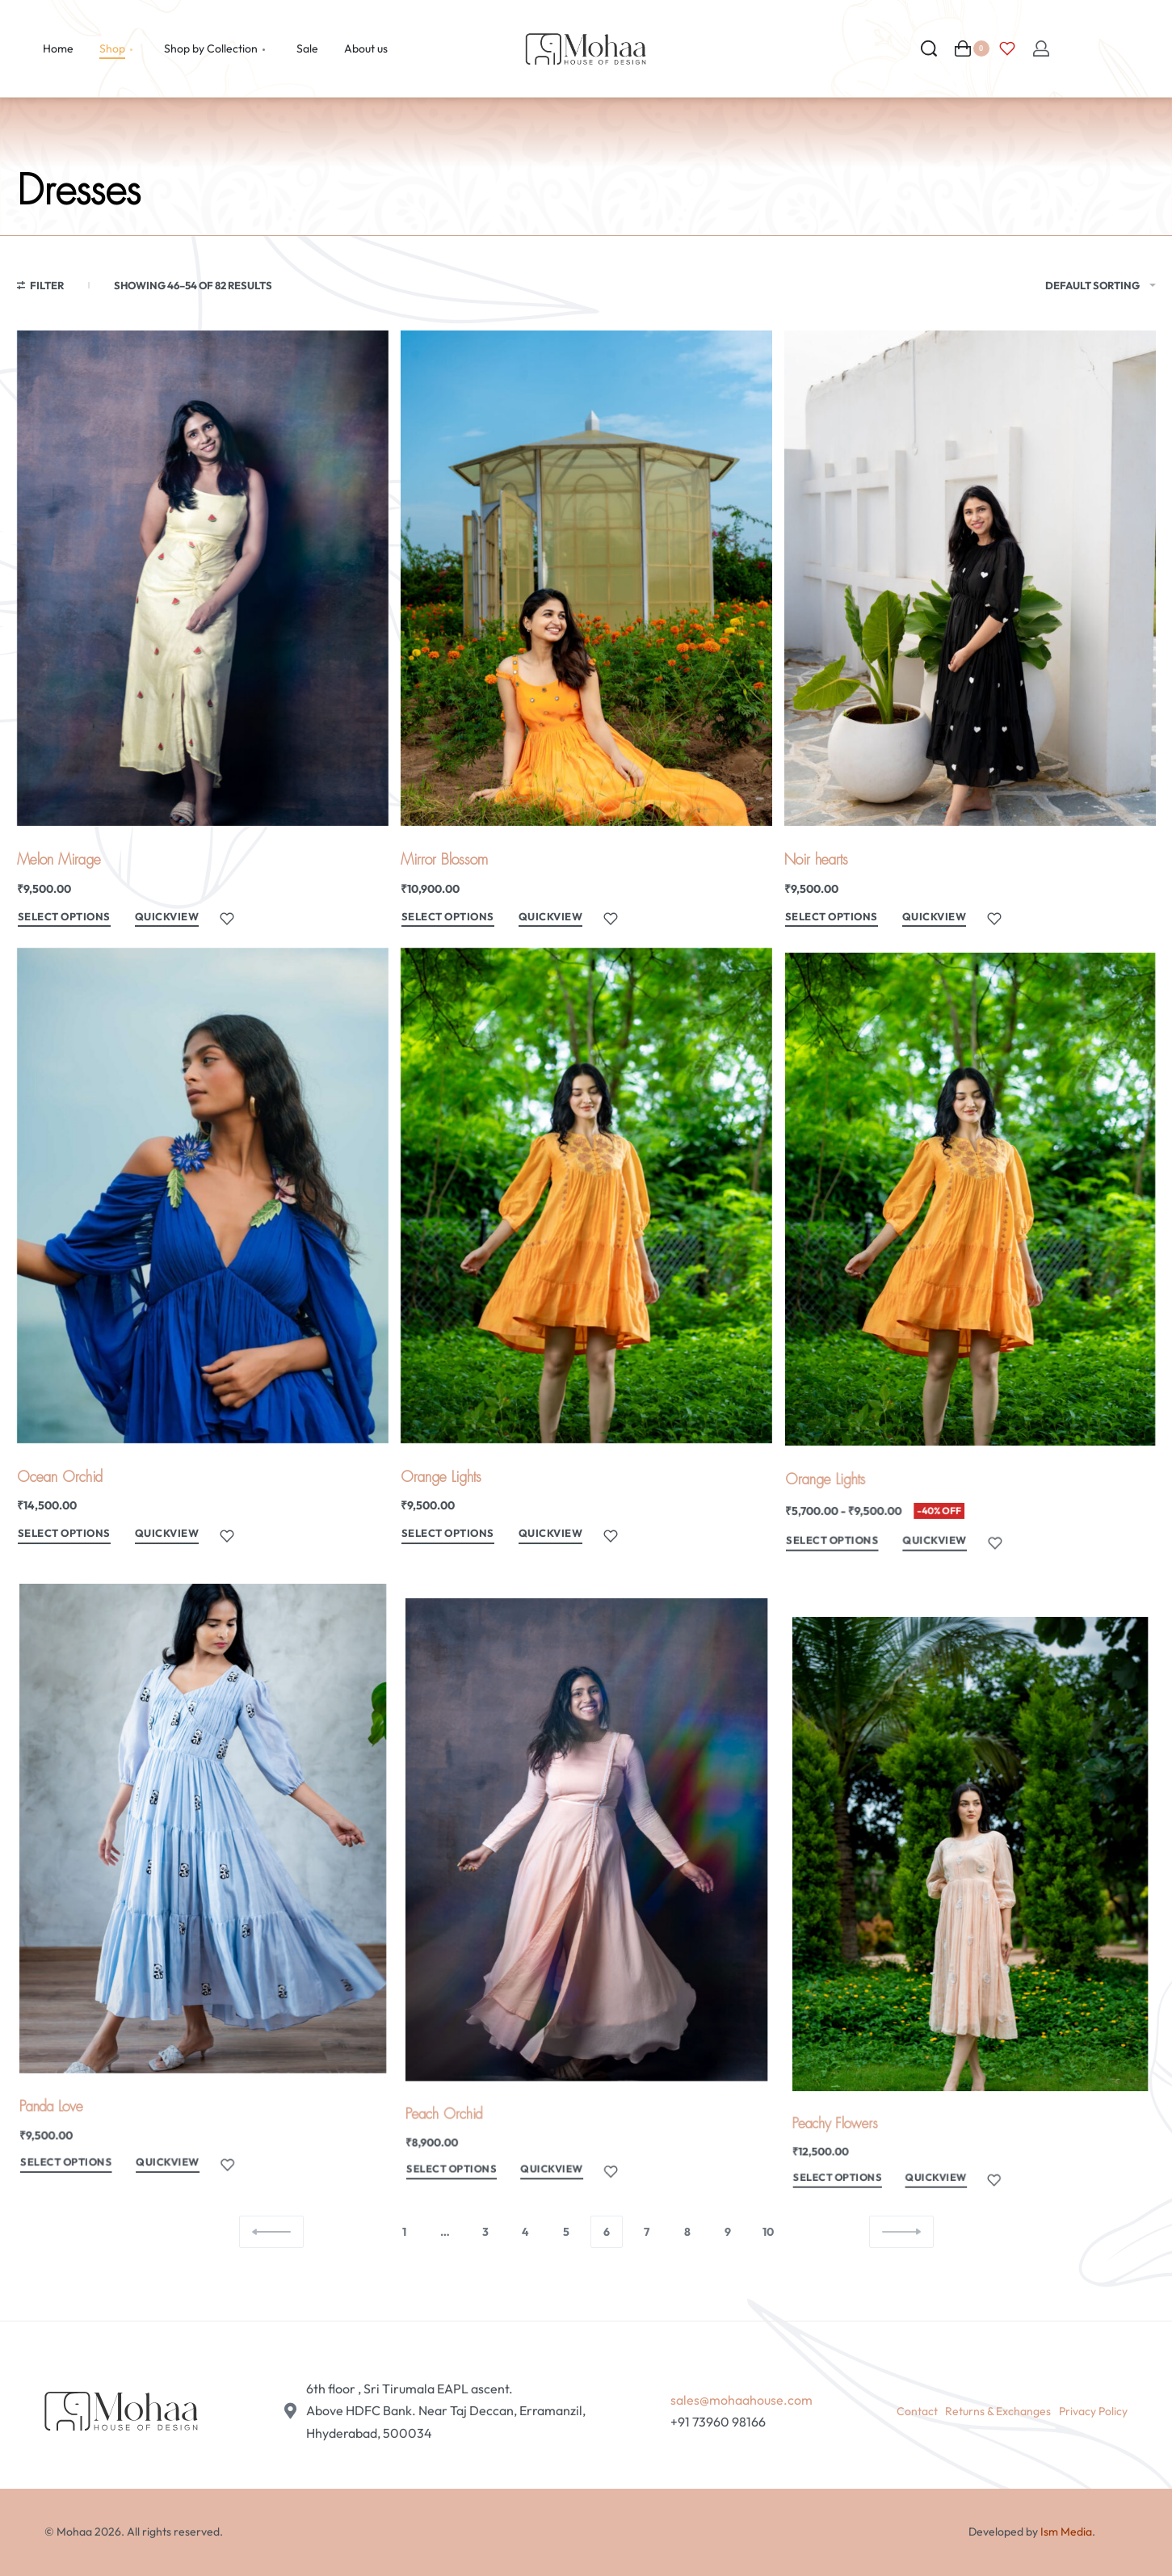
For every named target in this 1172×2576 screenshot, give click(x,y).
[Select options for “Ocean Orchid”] (69, 1558)
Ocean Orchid (65, 1501)
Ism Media (1066, 2531)
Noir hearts (816, 860)
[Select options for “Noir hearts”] (831, 919)
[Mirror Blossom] (586, 578)
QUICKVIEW (167, 916)
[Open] (1007, 48)
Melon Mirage (59, 860)
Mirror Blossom (444, 860)
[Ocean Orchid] (202, 1232)
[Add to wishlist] (227, 918)
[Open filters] (41, 287)
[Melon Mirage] (203, 578)
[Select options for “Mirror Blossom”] (448, 919)
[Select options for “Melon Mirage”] (64, 919)
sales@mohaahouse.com (741, 2400)
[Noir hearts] (970, 578)
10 (768, 2232)
